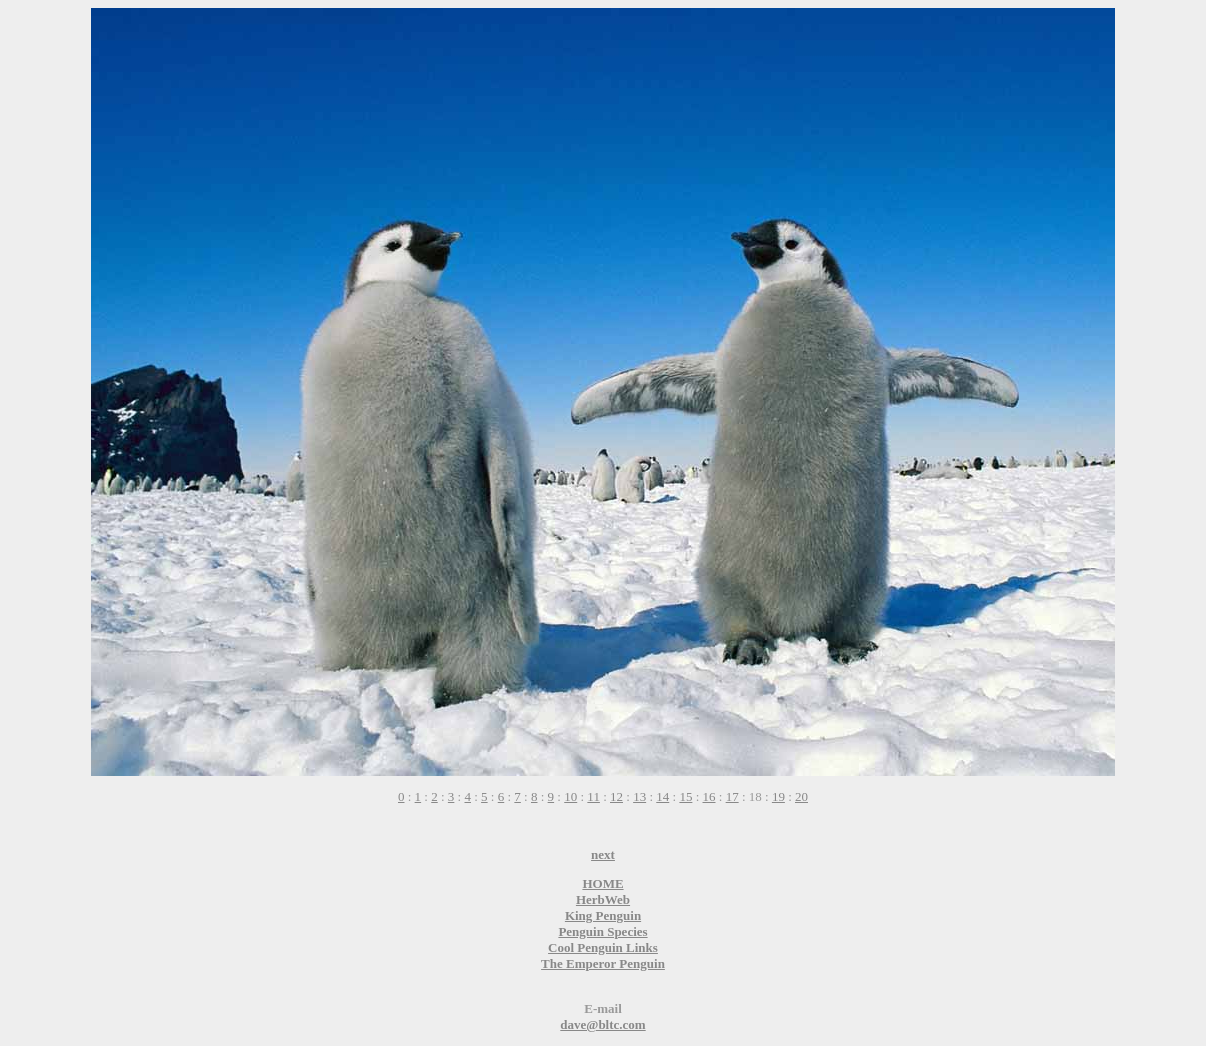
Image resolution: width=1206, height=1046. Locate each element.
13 (639, 796)
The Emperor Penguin (603, 963)
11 (593, 796)
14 (662, 796)
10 (570, 796)
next (603, 854)
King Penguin (603, 915)
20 (801, 796)
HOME (602, 883)
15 (685, 796)
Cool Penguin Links (603, 947)
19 (778, 796)
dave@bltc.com (602, 1024)
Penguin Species (602, 931)
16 (709, 796)
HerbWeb (603, 899)
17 (732, 796)
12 (616, 796)
